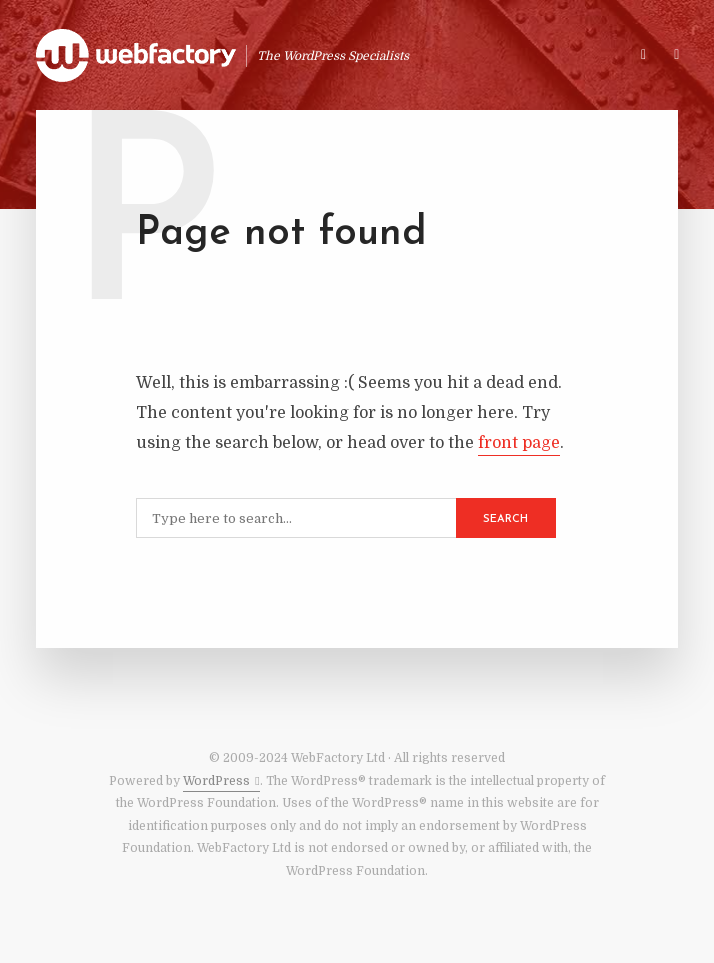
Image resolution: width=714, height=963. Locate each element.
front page (519, 443)
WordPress (216, 781)
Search (505, 519)
